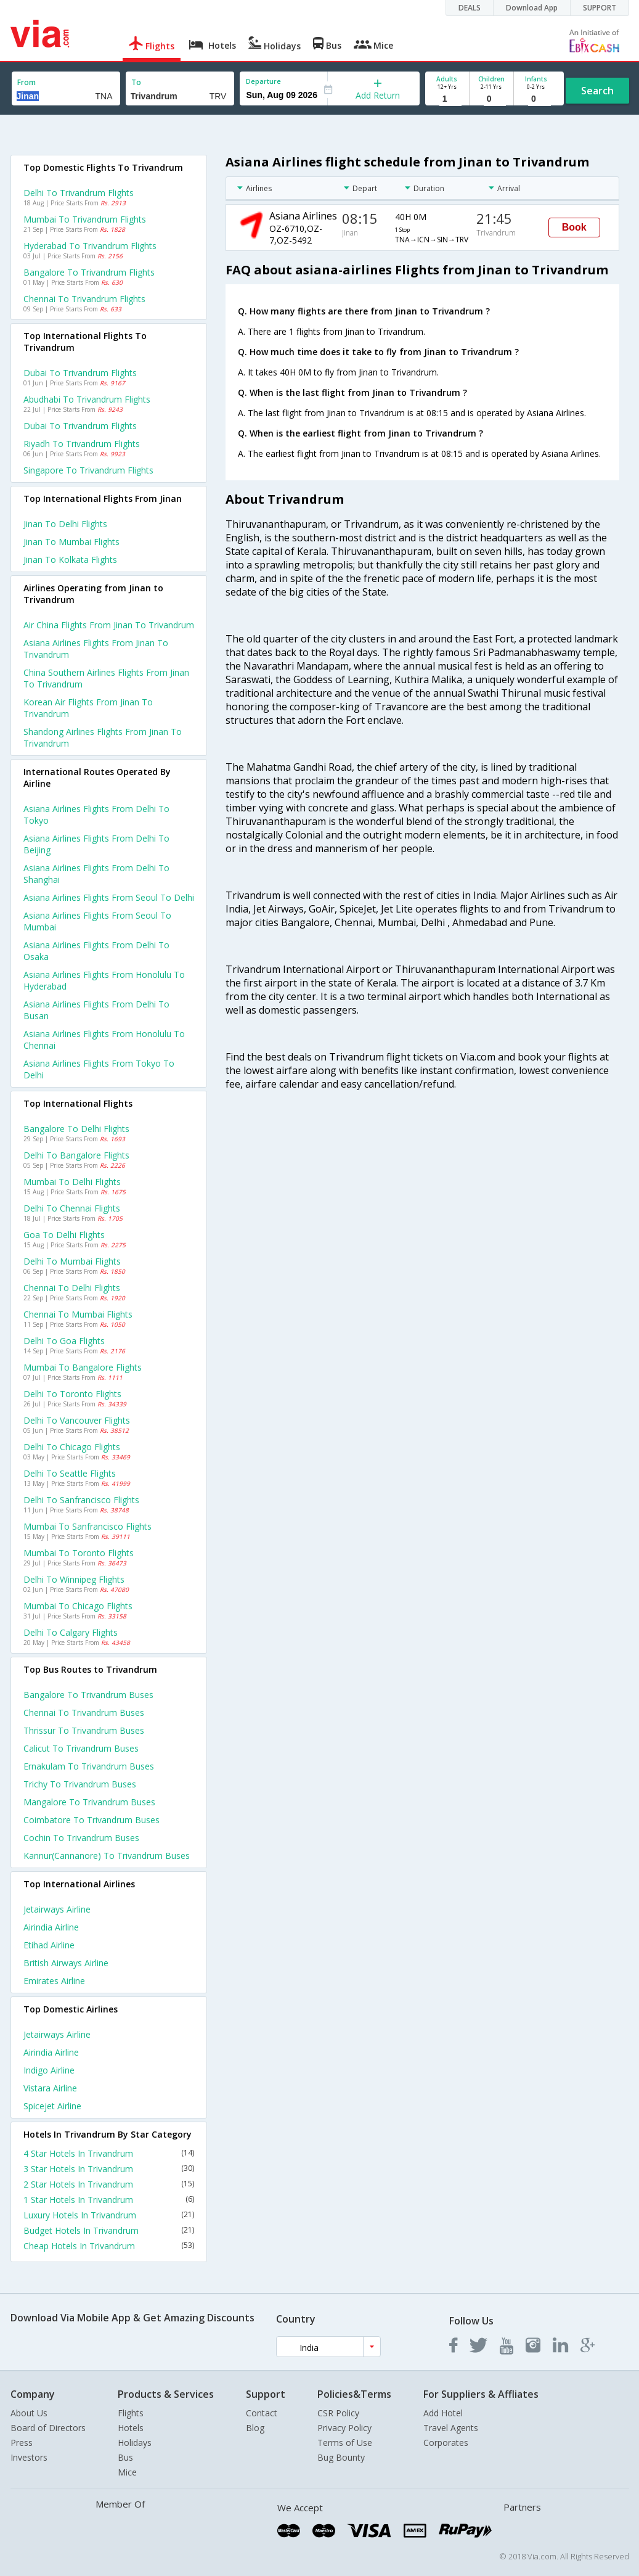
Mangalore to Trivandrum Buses (89, 1802)
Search (597, 90)
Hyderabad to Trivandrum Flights (90, 246)
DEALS (469, 7)
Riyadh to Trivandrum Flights (81, 443)
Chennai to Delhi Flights (71, 1288)
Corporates (445, 2442)
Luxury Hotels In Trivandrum (109, 2215)
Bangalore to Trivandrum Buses (88, 1694)
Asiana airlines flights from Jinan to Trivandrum (95, 648)
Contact (261, 2413)
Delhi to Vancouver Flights (76, 1420)
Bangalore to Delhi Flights (76, 1128)
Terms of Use (344, 2442)
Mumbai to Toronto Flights (78, 1553)
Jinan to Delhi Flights (65, 524)
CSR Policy (338, 2413)
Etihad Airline (49, 1945)
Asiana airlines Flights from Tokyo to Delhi (98, 1069)
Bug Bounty (341, 2457)
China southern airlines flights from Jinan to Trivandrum (106, 678)
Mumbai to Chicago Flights (77, 1606)
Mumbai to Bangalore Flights (82, 1367)
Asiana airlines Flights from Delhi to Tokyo (96, 814)
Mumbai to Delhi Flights (72, 1182)
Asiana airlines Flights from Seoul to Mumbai (97, 921)
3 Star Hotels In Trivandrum (109, 2169)
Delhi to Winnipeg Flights (73, 1579)
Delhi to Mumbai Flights (72, 1261)
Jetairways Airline (57, 1909)
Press (21, 2442)
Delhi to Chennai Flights (71, 1208)
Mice (127, 2472)
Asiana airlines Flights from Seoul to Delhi (108, 897)
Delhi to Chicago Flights (71, 1447)
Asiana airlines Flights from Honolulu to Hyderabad (104, 980)
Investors (28, 2457)
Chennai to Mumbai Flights (77, 1314)
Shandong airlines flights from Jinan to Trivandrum (102, 737)
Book (574, 227)
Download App (532, 7)
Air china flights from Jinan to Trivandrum (108, 625)
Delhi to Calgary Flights (70, 1632)
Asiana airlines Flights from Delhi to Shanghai (96, 873)
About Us (28, 2413)
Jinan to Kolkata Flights (70, 559)
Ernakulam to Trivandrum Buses (88, 1766)
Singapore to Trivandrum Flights (88, 470)
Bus (125, 2457)
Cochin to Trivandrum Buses (81, 1838)
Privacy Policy (344, 2428)
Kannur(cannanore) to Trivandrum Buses (106, 1855)
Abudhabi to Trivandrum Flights (86, 399)
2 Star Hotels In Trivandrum (109, 2184)
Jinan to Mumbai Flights (71, 542)
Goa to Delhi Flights (64, 1235)
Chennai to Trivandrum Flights (84, 299)
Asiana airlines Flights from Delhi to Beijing (96, 844)
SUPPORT (599, 7)
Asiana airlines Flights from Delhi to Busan (96, 1010)
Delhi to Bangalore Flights (76, 1155)
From (26, 82)
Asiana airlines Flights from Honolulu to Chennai (104, 1039)
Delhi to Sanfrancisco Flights (81, 1500)
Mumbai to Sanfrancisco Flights (87, 1526)
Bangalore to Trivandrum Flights (89, 272)
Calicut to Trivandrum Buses (81, 1748)
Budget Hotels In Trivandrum (109, 2230)
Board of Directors (48, 2428)
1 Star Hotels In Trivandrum (109, 2199)
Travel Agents (450, 2428)
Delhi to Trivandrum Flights (78, 193)
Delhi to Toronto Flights (72, 1394)
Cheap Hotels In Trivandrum (109, 2246)
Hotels (131, 2428)
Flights (131, 2413)
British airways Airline (65, 1963)
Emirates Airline (54, 1981)
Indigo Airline (49, 2070)
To (136, 82)
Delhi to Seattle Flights (69, 1473)
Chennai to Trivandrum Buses (83, 1712)
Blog (255, 2428)
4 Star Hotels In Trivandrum (109, 2153)
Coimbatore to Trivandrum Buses (91, 1820)
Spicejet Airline (52, 2106)
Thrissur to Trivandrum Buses (83, 1730)
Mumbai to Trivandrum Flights (84, 219)
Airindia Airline (51, 1927)
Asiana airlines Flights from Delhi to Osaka (96, 950)
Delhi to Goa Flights (64, 1341)
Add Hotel (443, 2413)
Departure (263, 81)
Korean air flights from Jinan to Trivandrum (88, 708)
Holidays (135, 2442)
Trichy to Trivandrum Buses (79, 1784)
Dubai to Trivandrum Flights (80, 373)
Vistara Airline (50, 2088)
